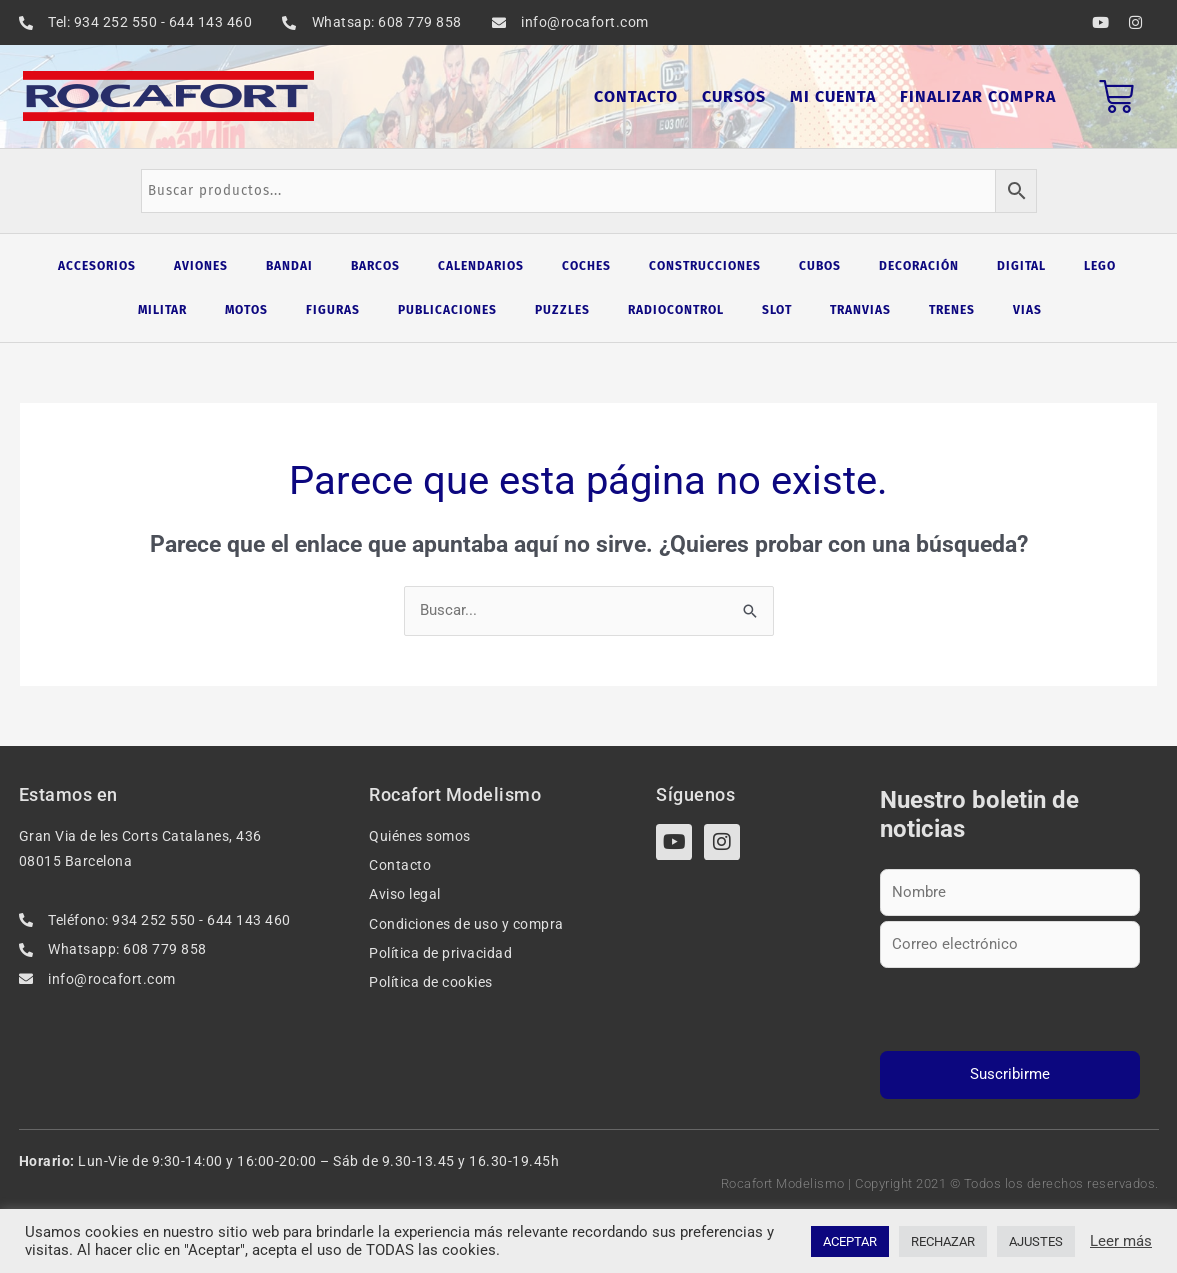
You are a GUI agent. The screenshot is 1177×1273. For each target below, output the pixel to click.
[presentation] (1010, 1010)
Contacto (636, 96)
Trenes (952, 310)
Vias (1027, 310)
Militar (162, 310)
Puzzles (562, 310)
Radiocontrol (676, 310)
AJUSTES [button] (1036, 1241)
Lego (1100, 266)
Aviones (201, 266)
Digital (1021, 266)
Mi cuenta (833, 96)
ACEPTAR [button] (850, 1241)
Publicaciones (447, 310)
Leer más (1121, 1241)
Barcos (375, 266)
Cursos (734, 96)
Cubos (820, 266)
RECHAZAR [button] (943, 1241)
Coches (586, 266)
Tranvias (860, 310)
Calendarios (481, 266)
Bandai (289, 266)
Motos (246, 310)
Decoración (919, 266)
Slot (777, 310)
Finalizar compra (978, 96)
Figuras (333, 310)
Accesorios (97, 266)
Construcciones (705, 266)
